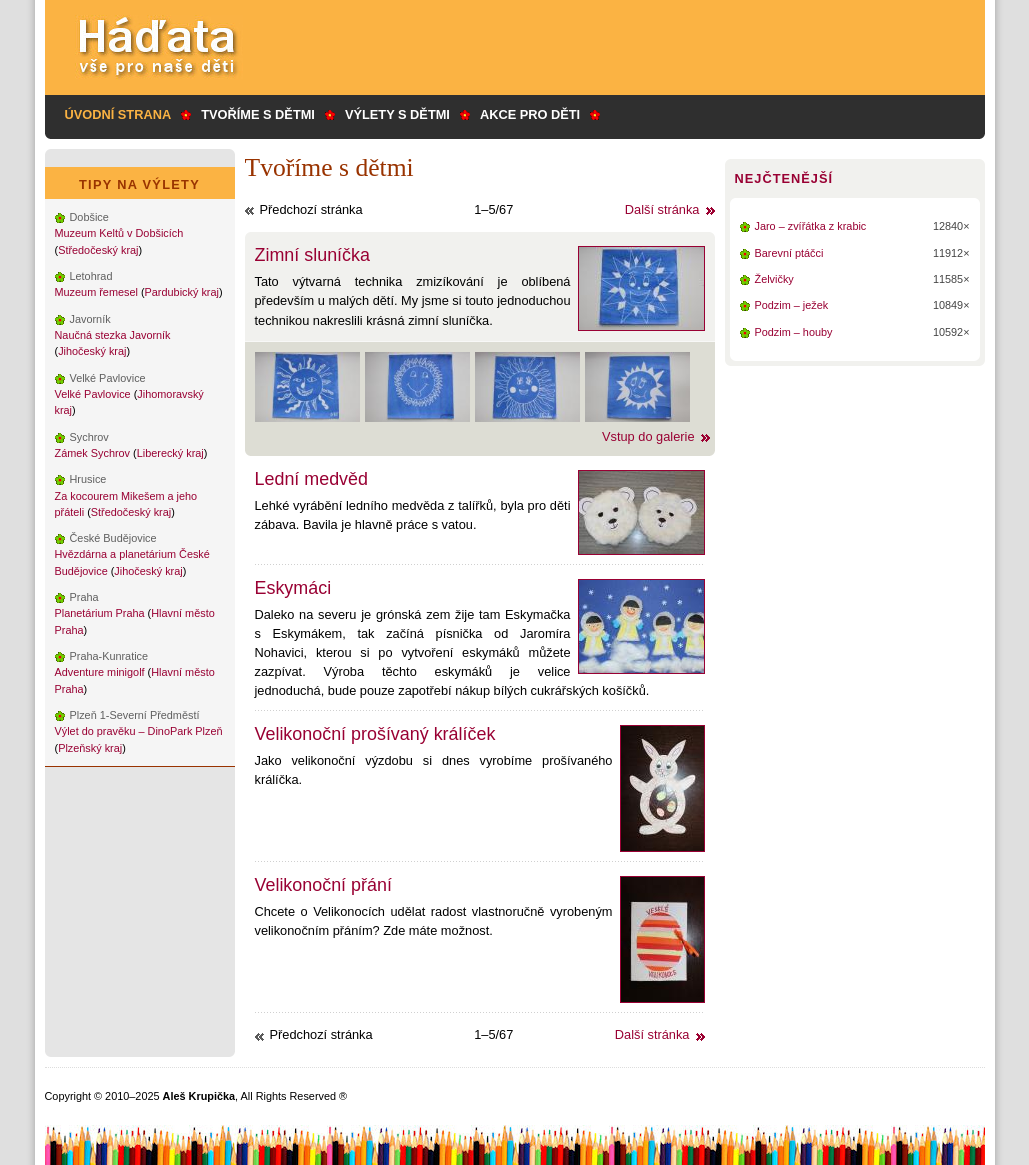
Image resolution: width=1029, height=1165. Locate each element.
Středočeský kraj (98, 250)
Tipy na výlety (139, 184)
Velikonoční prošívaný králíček (375, 734)
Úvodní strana (118, 114)
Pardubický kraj (182, 292)
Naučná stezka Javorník (113, 335)
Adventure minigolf (100, 672)
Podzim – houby (794, 332)
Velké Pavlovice (93, 394)
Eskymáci (293, 588)
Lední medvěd (312, 479)
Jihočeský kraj (92, 351)
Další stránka (662, 209)
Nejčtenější (784, 178)
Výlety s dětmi (397, 114)
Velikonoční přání (323, 885)
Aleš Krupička (199, 1096)
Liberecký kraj (170, 453)
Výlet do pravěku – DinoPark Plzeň (139, 731)
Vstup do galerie (648, 436)
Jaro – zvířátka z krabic (811, 226)
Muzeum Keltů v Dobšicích (119, 233)
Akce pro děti (530, 114)
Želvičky (774, 279)
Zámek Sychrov (93, 453)
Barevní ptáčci (789, 253)
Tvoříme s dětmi (258, 114)
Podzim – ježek (792, 305)
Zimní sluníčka (312, 255)
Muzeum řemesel (96, 292)
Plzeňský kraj (90, 748)
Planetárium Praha (100, 613)
